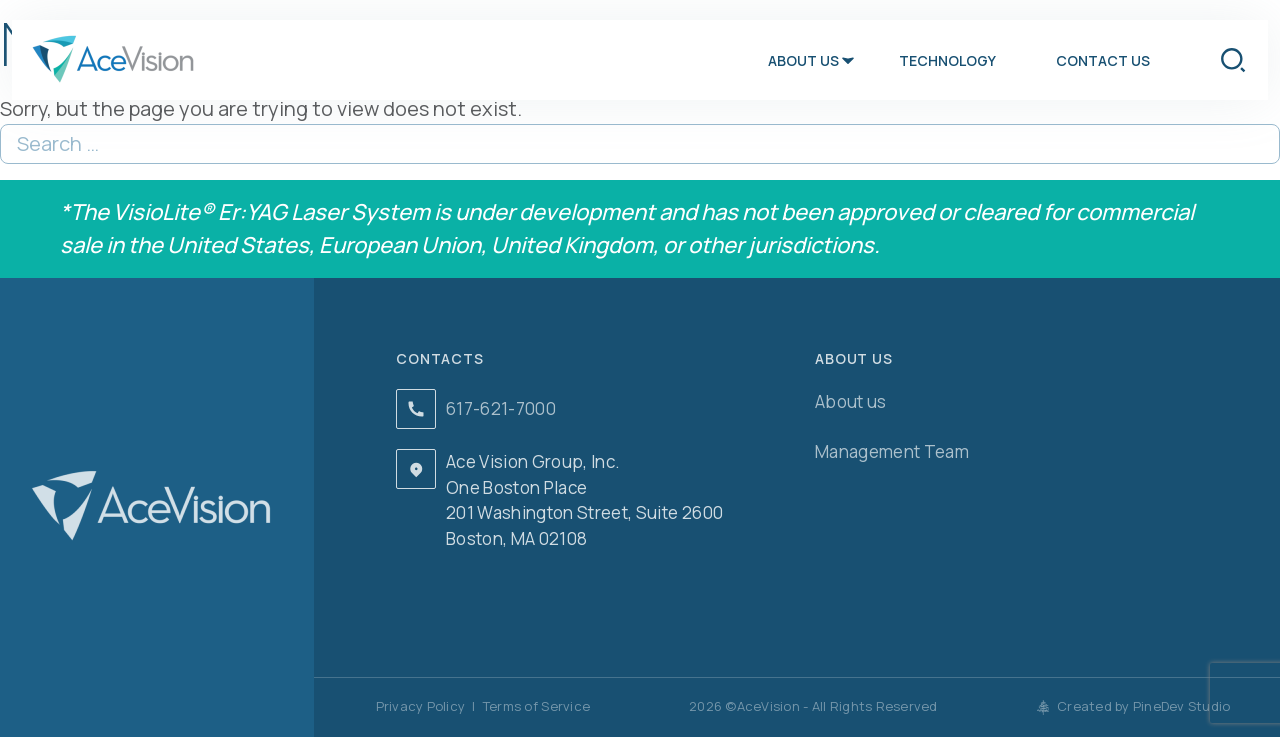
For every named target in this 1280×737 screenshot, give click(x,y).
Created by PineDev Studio (1134, 706)
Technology (947, 60)
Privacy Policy (421, 706)
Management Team (892, 451)
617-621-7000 (501, 408)
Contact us (1103, 60)
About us (803, 60)
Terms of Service (536, 706)
